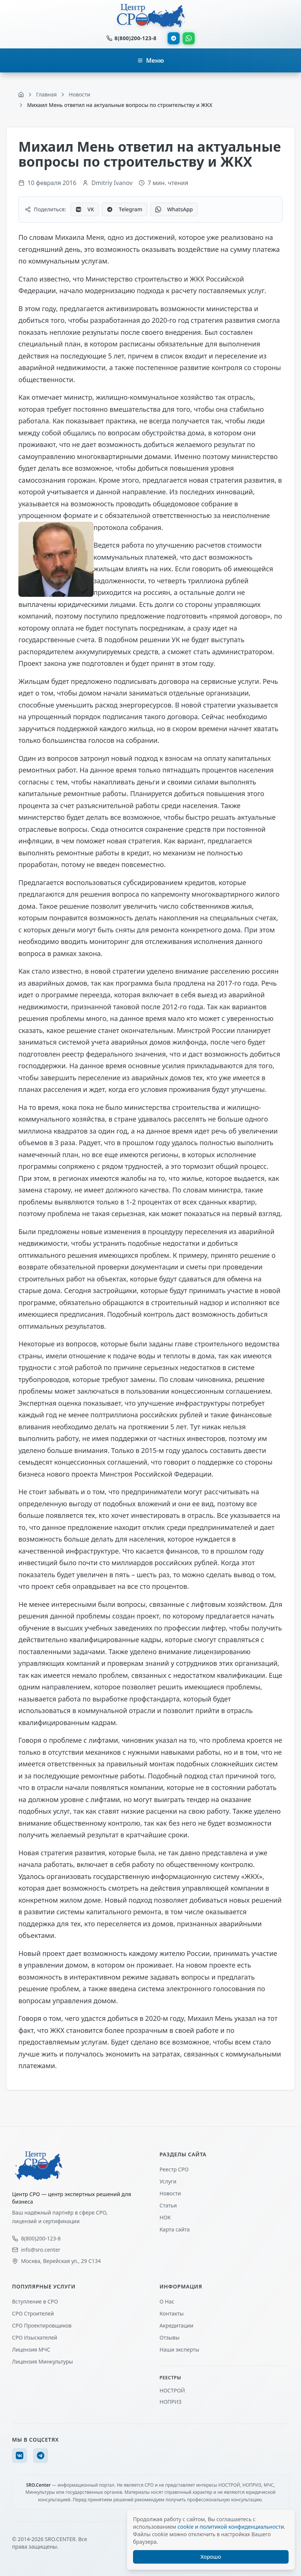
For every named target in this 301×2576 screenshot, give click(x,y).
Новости (170, 2193)
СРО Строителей (33, 2313)
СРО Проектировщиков (42, 2325)
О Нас (167, 2301)
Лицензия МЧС (31, 2349)
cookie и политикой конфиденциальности (230, 2526)
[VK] (19, 2455)
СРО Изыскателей (34, 2337)
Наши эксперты (180, 2349)
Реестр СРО (174, 2169)
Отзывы (170, 2337)
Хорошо (211, 2556)
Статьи (168, 2205)
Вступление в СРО (35, 2301)
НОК (165, 2217)
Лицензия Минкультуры (42, 2361)
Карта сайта (175, 2229)
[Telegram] (40, 2455)
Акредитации (177, 2325)
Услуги (168, 2181)
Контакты (172, 2313)
